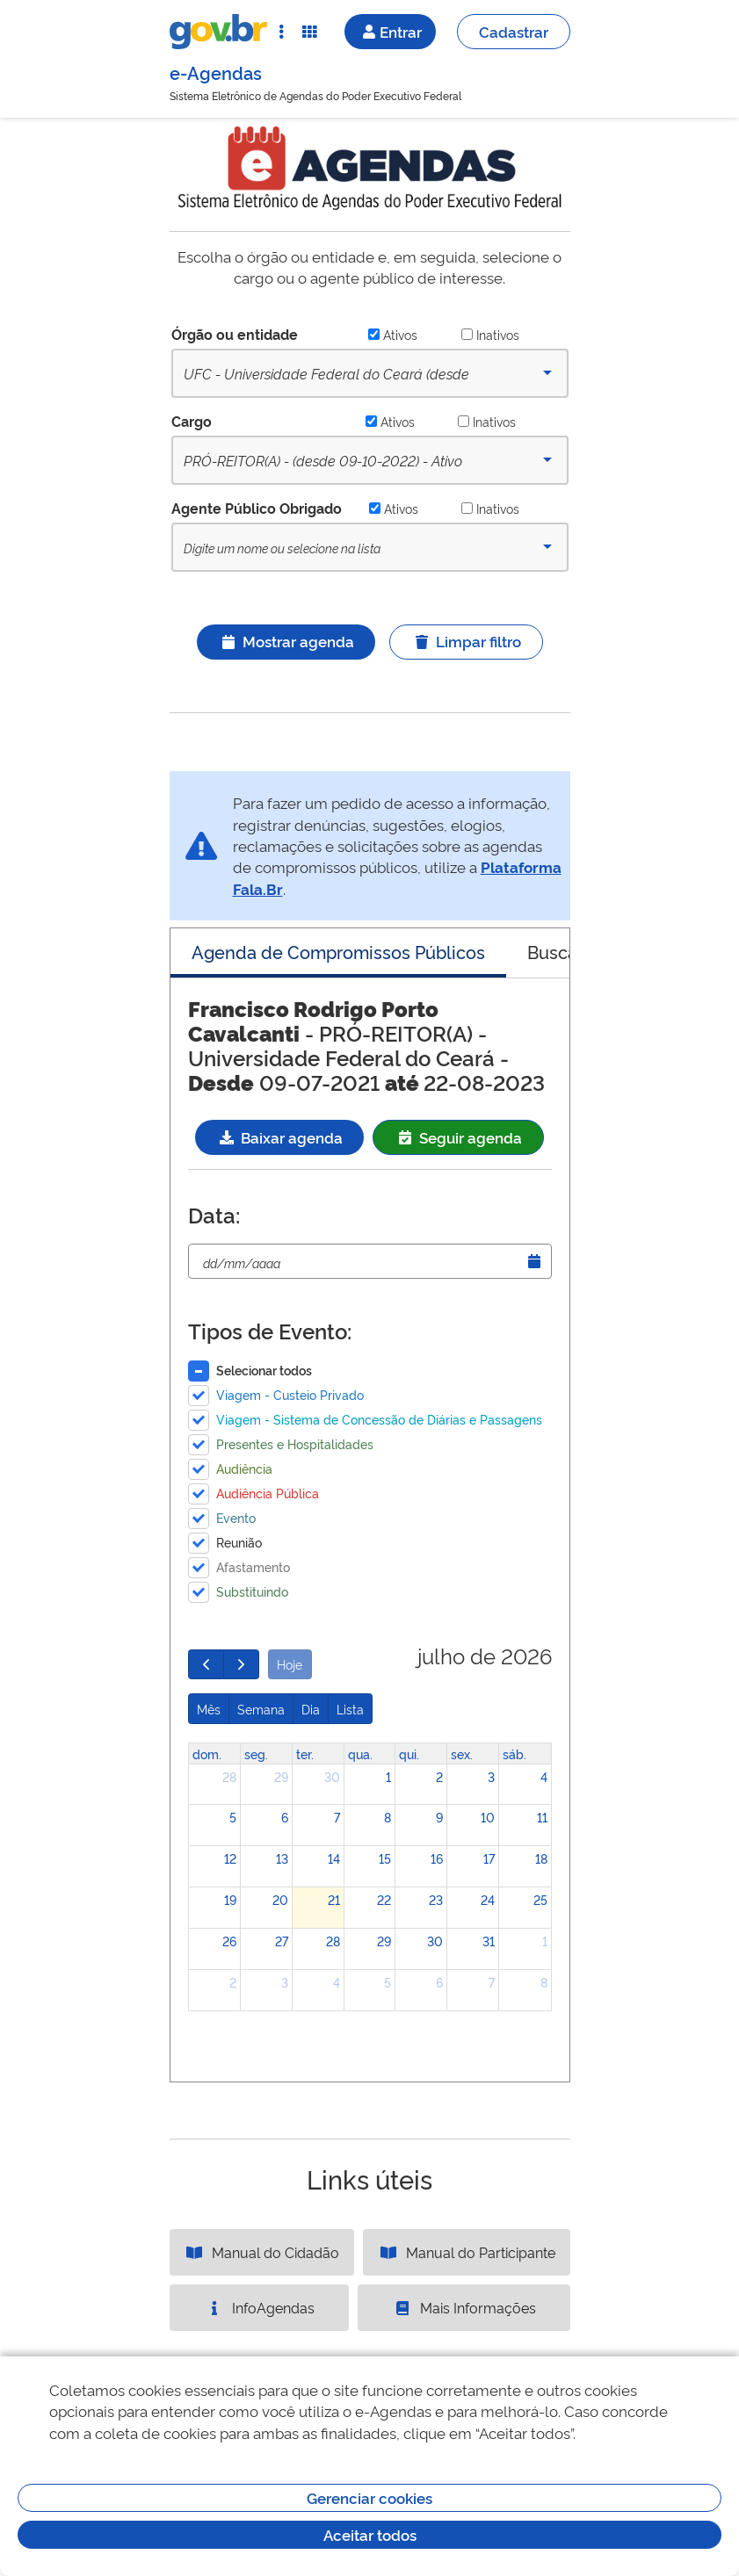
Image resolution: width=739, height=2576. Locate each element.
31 (488, 1940)
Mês (209, 1708)
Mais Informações (464, 2307)
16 (437, 1858)
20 (280, 1899)
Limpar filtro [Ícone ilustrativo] (466, 641)
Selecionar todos (264, 1369)
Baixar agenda (279, 1137)
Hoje (289, 1664)
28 (229, 1776)
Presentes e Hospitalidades (294, 1443)
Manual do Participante (466, 2252)
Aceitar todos (370, 2534)
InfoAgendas (259, 2307)
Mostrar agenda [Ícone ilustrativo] (286, 641)
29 (281, 1776)
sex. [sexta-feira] (462, 1753)
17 (489, 1858)
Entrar (390, 31)
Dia (310, 1708)
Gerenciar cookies (369, 2497)
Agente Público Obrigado (256, 507)
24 (488, 1899)
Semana (261, 1708)
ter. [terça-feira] (305, 1753)
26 (229, 1940)
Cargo (191, 420)
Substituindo (252, 1591)
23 (436, 1899)
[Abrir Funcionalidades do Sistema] (309, 32)
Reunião (239, 1541)
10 (488, 1816)
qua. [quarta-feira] (360, 1753)
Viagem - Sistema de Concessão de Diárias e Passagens (379, 1419)
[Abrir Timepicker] (534, 1261)
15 (385, 1858)
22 (384, 1899)
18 (541, 1858)
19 (230, 1899)
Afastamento (253, 1566)
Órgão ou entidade (234, 333)
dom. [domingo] (206, 1753)
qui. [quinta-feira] (409, 1753)
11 (542, 1816)
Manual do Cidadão (261, 2252)
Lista (350, 1708)
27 (281, 1940)
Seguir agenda (458, 1137)
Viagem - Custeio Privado (290, 1394)
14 (334, 1858)
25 (540, 1899)
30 (332, 1776)
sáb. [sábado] (514, 1753)
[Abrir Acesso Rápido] (281, 32)
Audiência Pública (267, 1492)
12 (230, 1858)
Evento (236, 1517)
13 (282, 1858)
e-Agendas (216, 72)
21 (334, 1899)
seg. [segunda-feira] (256, 1753)
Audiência (244, 1468)
